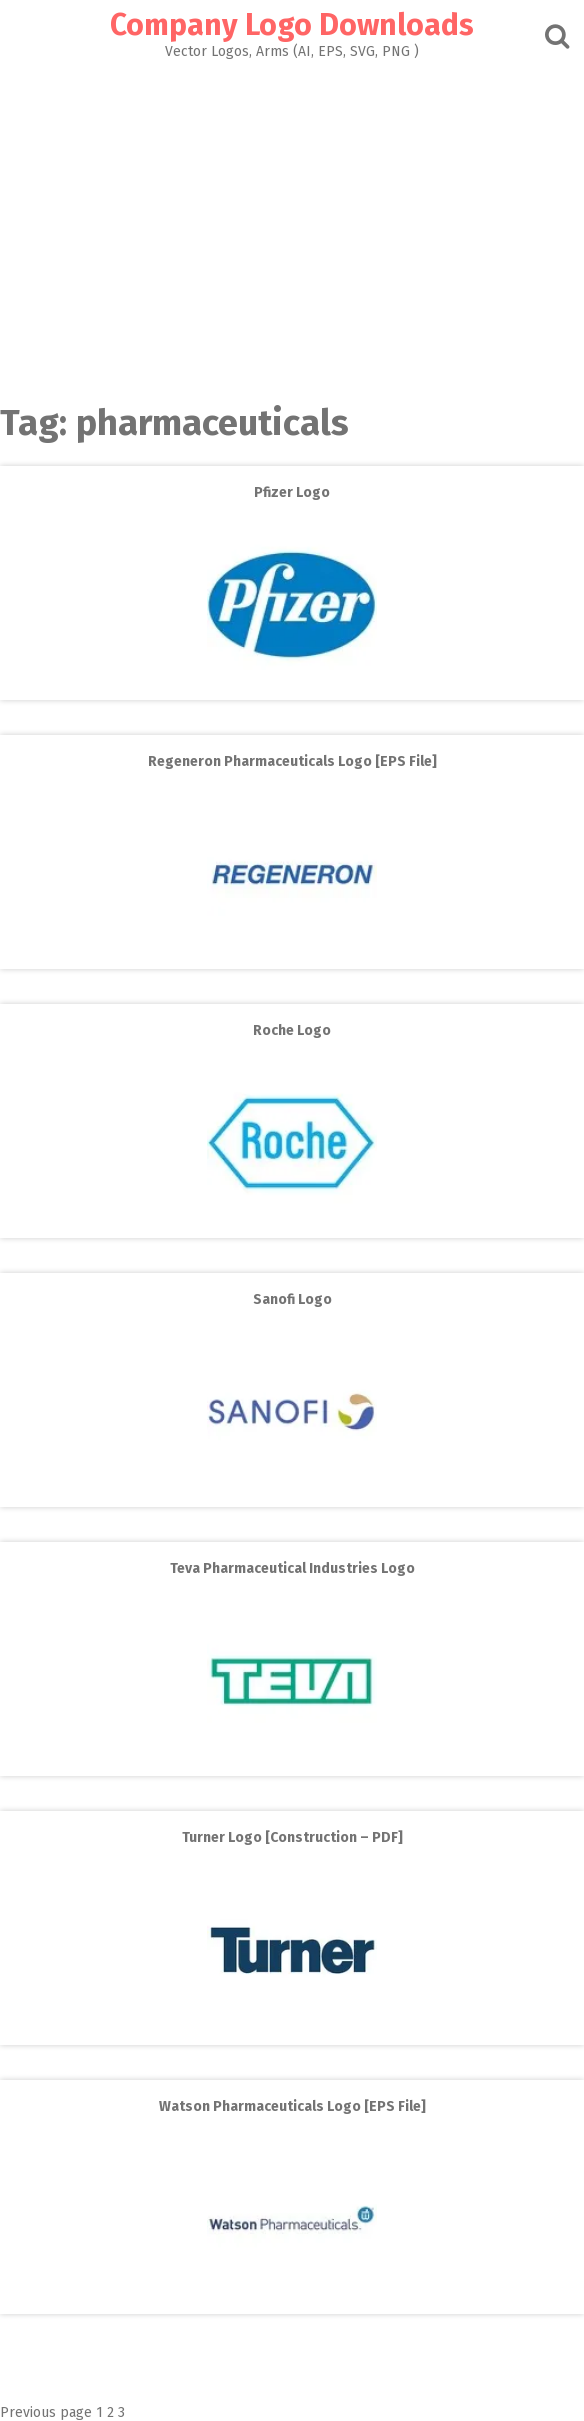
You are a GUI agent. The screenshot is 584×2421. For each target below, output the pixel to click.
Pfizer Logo (292, 492)
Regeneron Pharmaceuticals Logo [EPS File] (292, 761)
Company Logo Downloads (292, 25)
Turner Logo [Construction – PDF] (292, 1837)
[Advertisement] (292, 226)
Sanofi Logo (292, 1299)
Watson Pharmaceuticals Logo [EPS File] (292, 2106)
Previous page (46, 2412)
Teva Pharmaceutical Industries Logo (292, 1568)
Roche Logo (292, 1030)
